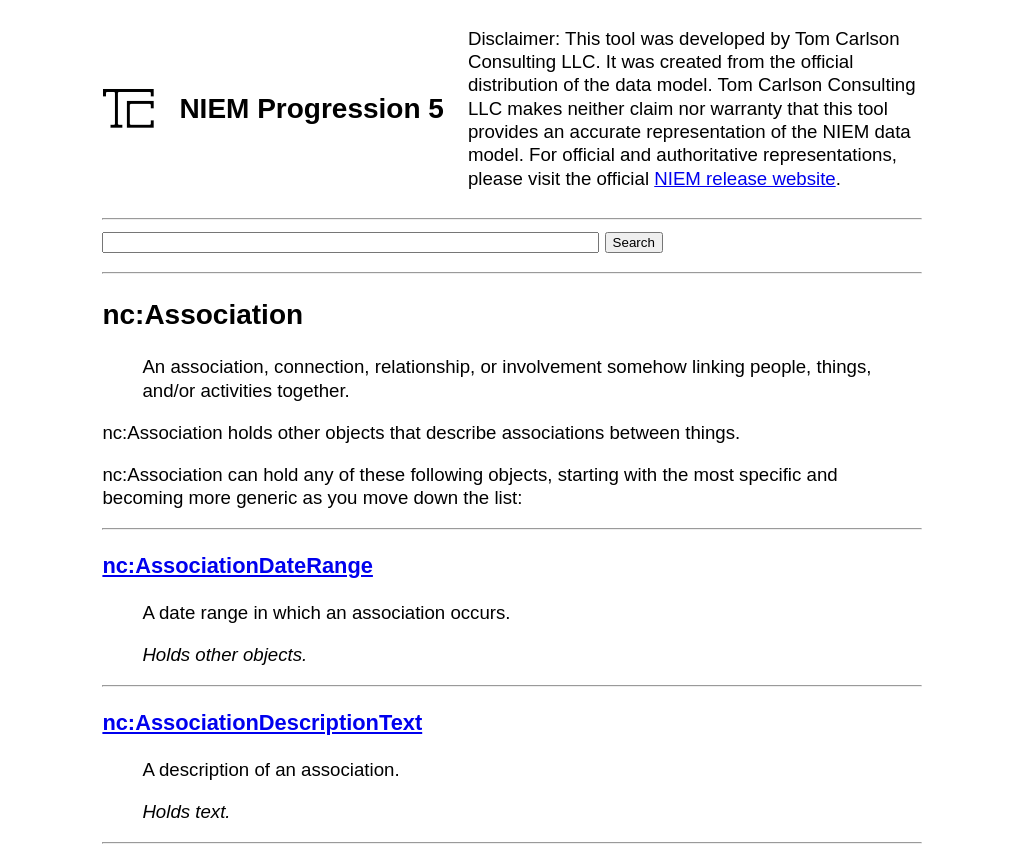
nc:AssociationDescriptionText (262, 722)
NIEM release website (744, 178)
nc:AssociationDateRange (237, 565)
